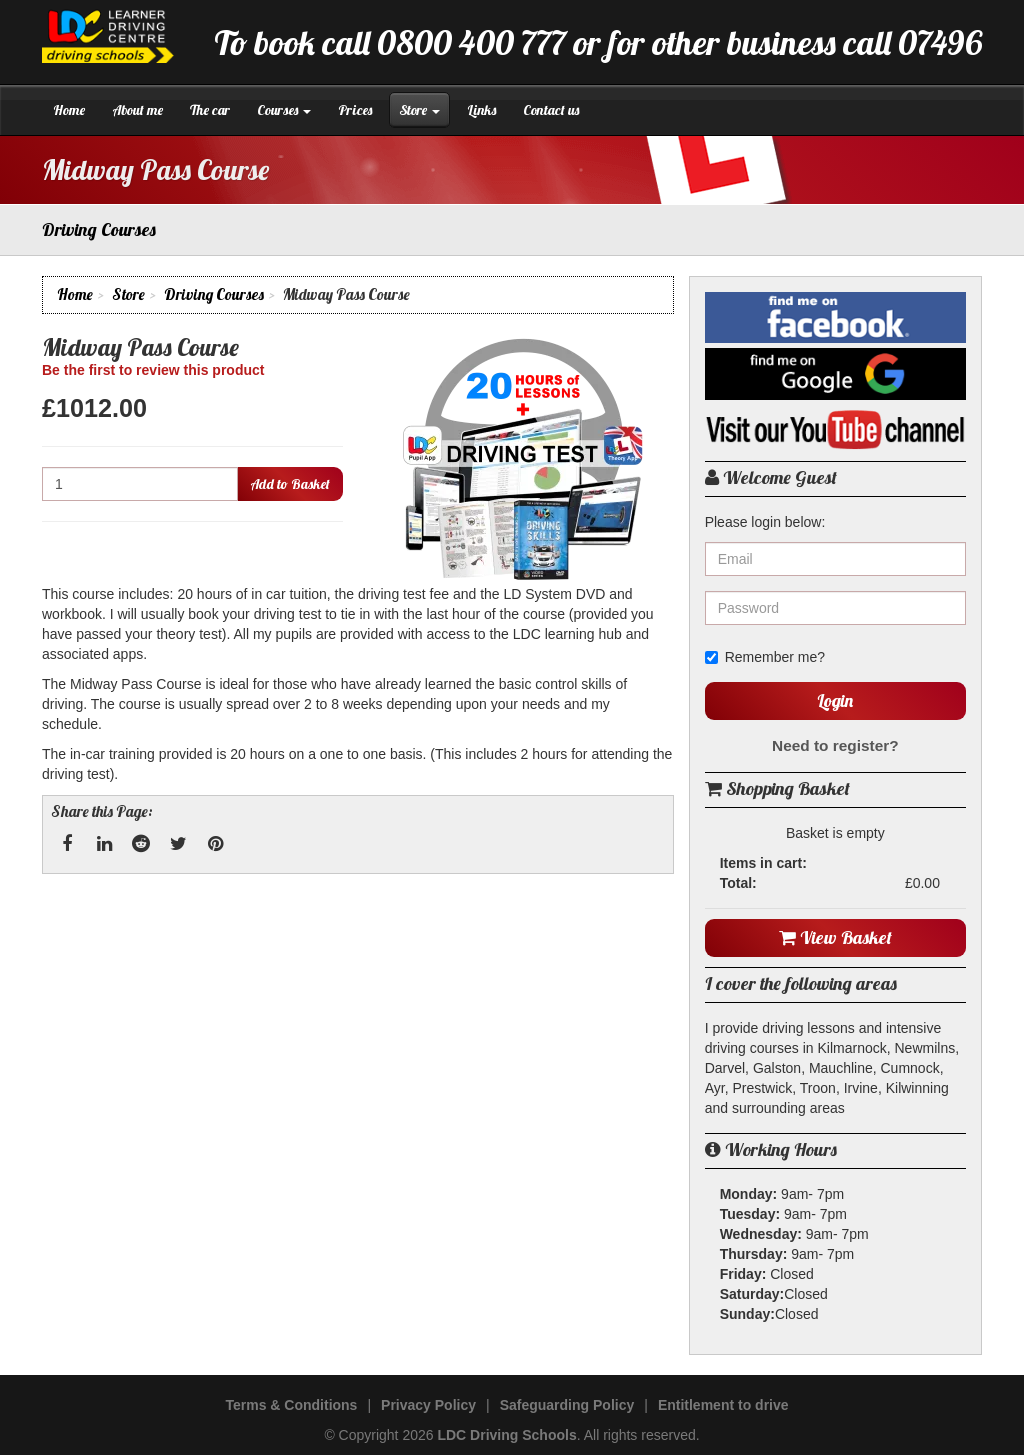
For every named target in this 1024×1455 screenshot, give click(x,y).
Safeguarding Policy (567, 1405)
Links (481, 110)
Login (835, 700)
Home (69, 110)
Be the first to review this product (153, 370)
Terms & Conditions (291, 1405)
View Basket (835, 937)
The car (210, 110)
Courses (284, 110)
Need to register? (835, 745)
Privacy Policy (428, 1405)
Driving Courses (214, 294)
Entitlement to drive (723, 1405)
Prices (355, 110)
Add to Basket (290, 484)
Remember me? (765, 657)
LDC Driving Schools (506, 1435)
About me (137, 110)
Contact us (551, 110)
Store (419, 110)
